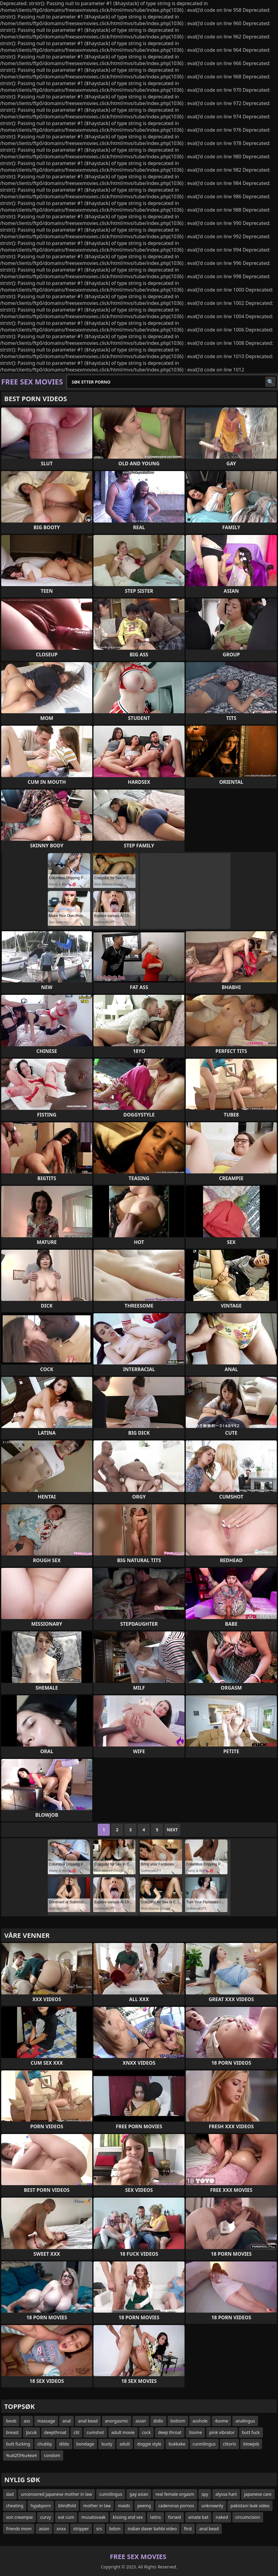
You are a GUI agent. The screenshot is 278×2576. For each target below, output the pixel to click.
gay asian (138, 2494)
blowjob (251, 2444)
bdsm (114, 2528)
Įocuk (31, 2432)
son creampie (19, 2517)
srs (99, 2528)
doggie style (149, 2444)
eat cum (66, 2517)
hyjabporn (41, 2505)
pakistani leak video (250, 2505)
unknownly (212, 2505)
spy (204, 2494)
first (188, 2528)
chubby (45, 2444)
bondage (85, 2444)
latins (155, 2517)
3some (195, 2432)
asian (141, 2421)
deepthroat (55, 2432)
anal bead (88, 2421)
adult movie (123, 2432)
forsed (174, 2517)
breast (12, 2432)
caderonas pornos (176, 2505)
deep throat (169, 2432)
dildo (64, 2444)
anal (66, 2421)
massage (46, 2421)
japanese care (258, 2494)
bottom (178, 2421)
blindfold (67, 2505)
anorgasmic (116, 2421)
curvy (45, 2517)
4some (221, 2421)
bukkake (176, 2444)
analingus (245, 2421)
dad (10, 2494)
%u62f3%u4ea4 (21, 2455)
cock (146, 2432)
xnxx (61, 2528)
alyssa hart (226, 2494)
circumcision (247, 2517)
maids (124, 2505)
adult (124, 2444)
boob (11, 2421)
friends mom (18, 2528)
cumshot (95, 2432)
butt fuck (251, 2432)
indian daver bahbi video (152, 2528)
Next (172, 1829)
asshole (200, 2421)
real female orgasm (174, 2494)
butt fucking (18, 2444)
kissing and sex (128, 2517)
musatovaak (93, 2517)
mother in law (97, 2505)
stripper (81, 2528)
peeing (144, 2505)
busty (106, 2444)
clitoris (229, 2444)
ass (27, 2421)
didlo (158, 2421)
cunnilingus (204, 2444)
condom (52, 2455)
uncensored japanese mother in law (56, 2494)
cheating (14, 2505)
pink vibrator (222, 2432)
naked (222, 2517)
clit (76, 2432)
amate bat (198, 2517)
